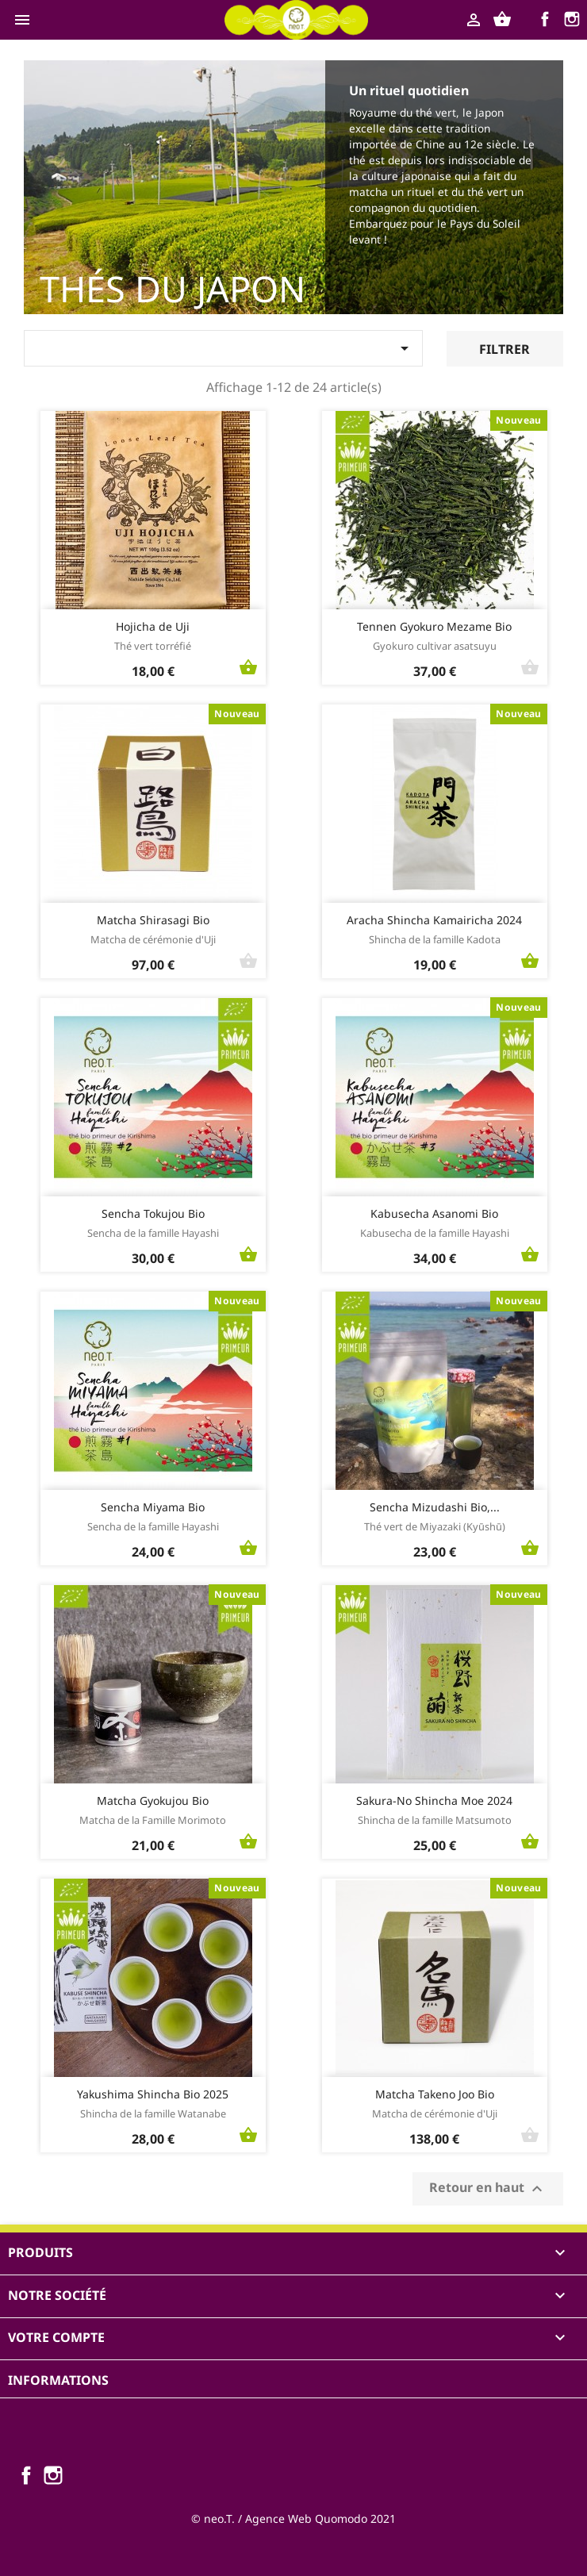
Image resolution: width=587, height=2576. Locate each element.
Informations (58, 2380)
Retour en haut (488, 2188)
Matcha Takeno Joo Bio (434, 2094)
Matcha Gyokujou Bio (153, 1800)
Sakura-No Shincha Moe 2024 (434, 1800)
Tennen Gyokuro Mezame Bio (434, 626)
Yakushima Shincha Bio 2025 (152, 2094)
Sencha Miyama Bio (153, 1507)
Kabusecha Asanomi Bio (434, 1213)
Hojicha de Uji (153, 626)
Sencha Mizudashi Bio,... (435, 1507)
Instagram (574, 21)
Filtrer (504, 349)
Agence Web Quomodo (306, 2518)
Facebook (547, 21)
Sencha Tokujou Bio (153, 1213)
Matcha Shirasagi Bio (153, 919)
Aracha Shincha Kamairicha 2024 (434, 919)
